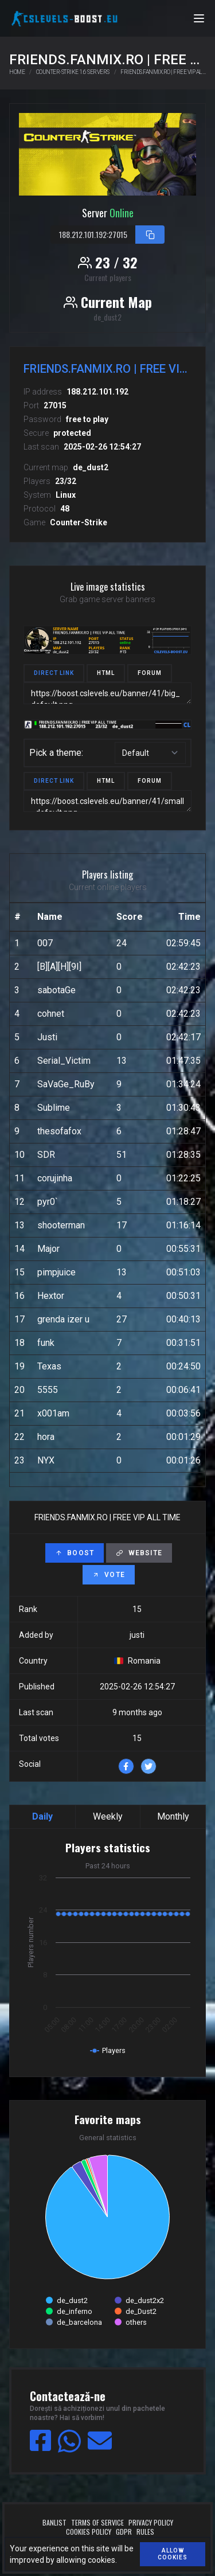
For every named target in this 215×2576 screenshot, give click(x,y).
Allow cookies (172, 2554)
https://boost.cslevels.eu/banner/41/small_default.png (107, 801)
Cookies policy (88, 2531)
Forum (150, 673)
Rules (145, 2531)
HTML (106, 673)
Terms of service (97, 2522)
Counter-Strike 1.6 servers (73, 72)
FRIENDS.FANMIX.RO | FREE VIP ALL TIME (163, 72)
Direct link (54, 673)
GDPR (124, 2531)
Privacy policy (150, 2522)
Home (17, 72)
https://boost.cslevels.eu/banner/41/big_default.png (107, 693)
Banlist (54, 2522)
